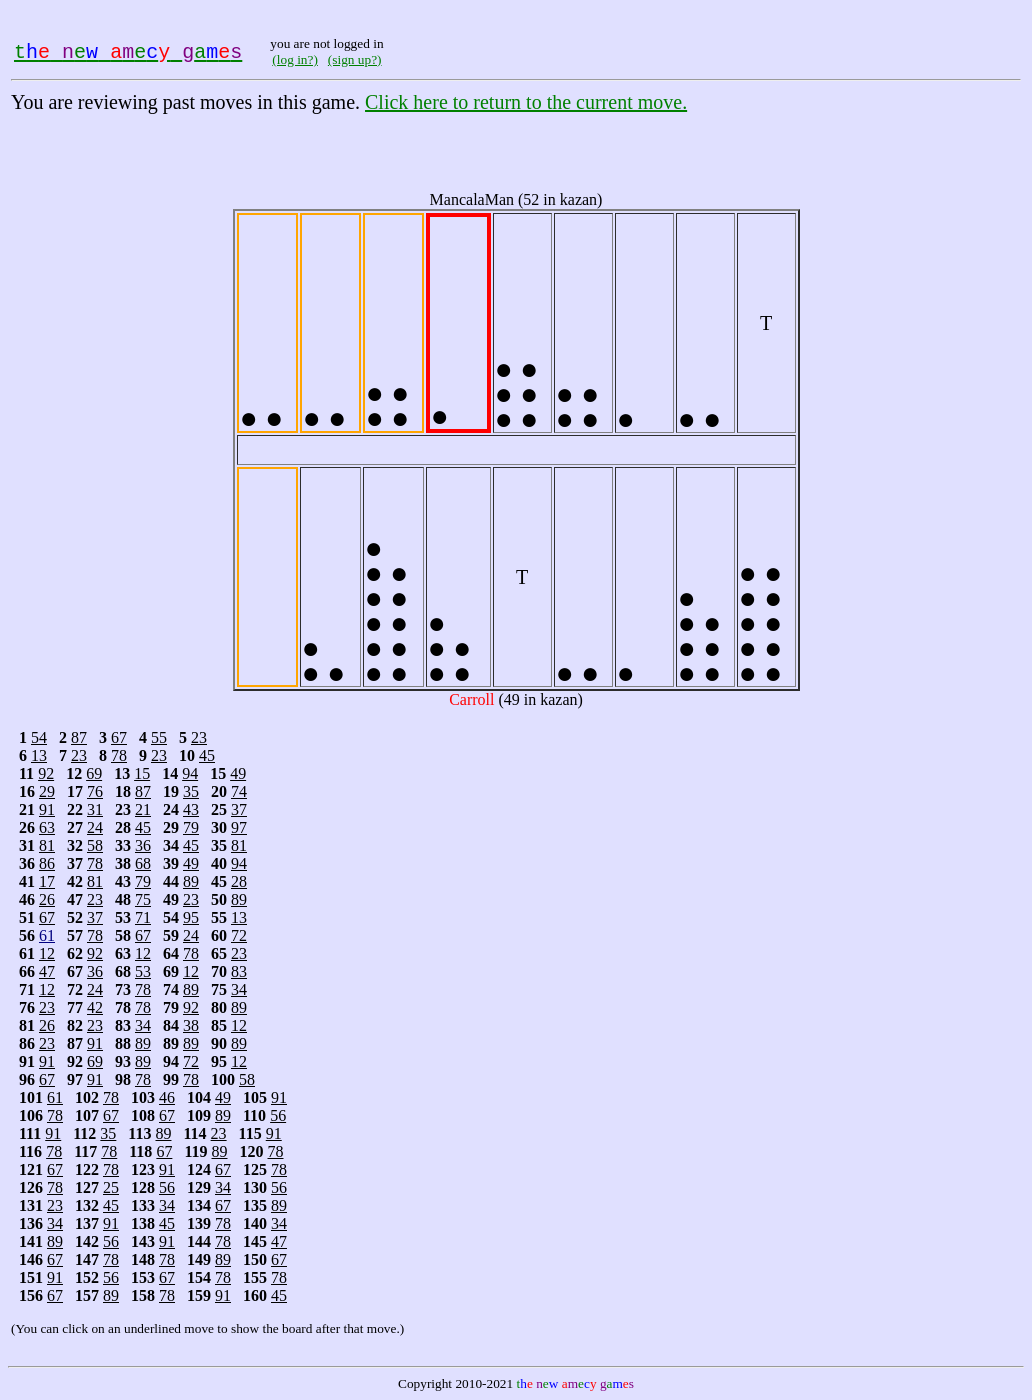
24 (95, 827)
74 (239, 791)
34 (239, 989)
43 (191, 809)
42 (95, 1007)
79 (191, 827)
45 (207, 755)
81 (47, 845)
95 (191, 917)
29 (47, 791)
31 (95, 809)
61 (47, 935)
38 (191, 1025)
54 (39, 737)
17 (47, 881)
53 (143, 971)
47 (47, 971)
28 (239, 881)
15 (142, 773)
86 (47, 863)
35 (191, 791)
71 (143, 917)
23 (199, 737)
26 (47, 899)
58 (95, 845)
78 (119, 755)
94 (190, 773)
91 (47, 809)
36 (143, 845)
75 (143, 899)
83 (239, 971)
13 (39, 755)
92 (46, 773)
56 (278, 1115)
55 (159, 737)
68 (143, 863)
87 (79, 737)
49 (238, 773)
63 (47, 827)
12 (47, 953)
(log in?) (295, 59)
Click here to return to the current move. (526, 102)
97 (239, 827)
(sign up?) (355, 59)
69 (94, 773)
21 (143, 809)
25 (111, 1187)
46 (167, 1097)
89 (191, 881)
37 (239, 809)
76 (95, 791)
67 (119, 737)
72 (239, 935)
